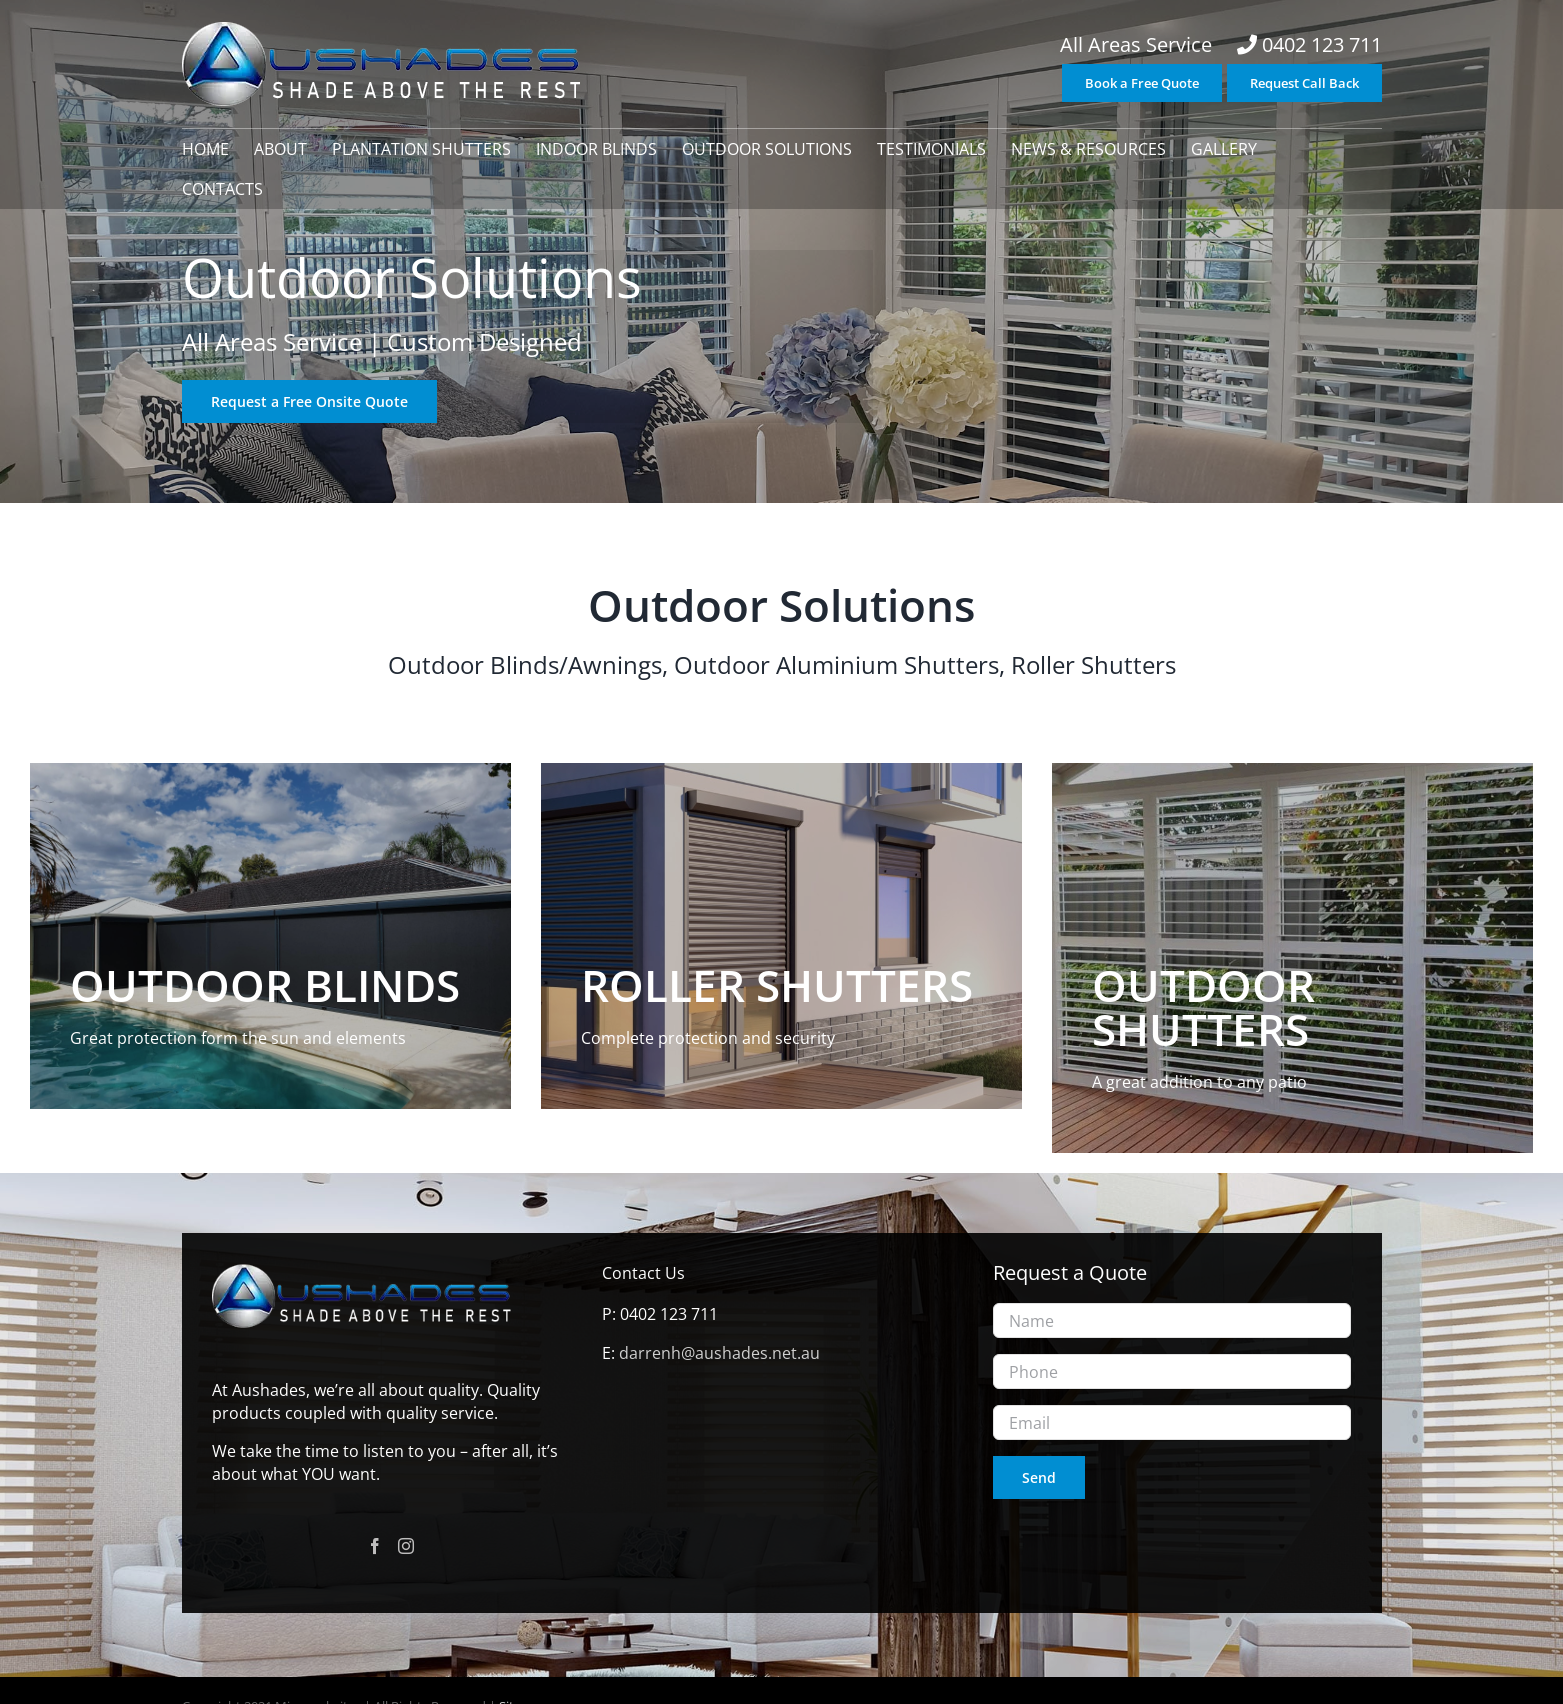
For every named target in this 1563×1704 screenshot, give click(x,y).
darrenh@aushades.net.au (719, 1353)
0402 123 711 (1322, 44)
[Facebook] (375, 1546)
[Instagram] (406, 1546)
